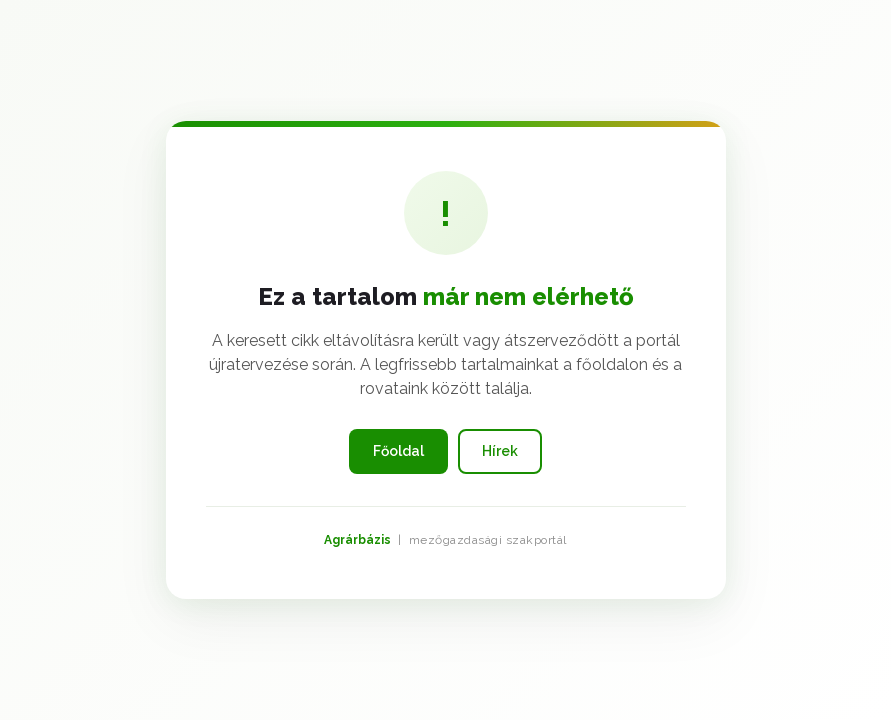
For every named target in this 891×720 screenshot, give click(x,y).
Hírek (500, 451)
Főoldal (398, 451)
